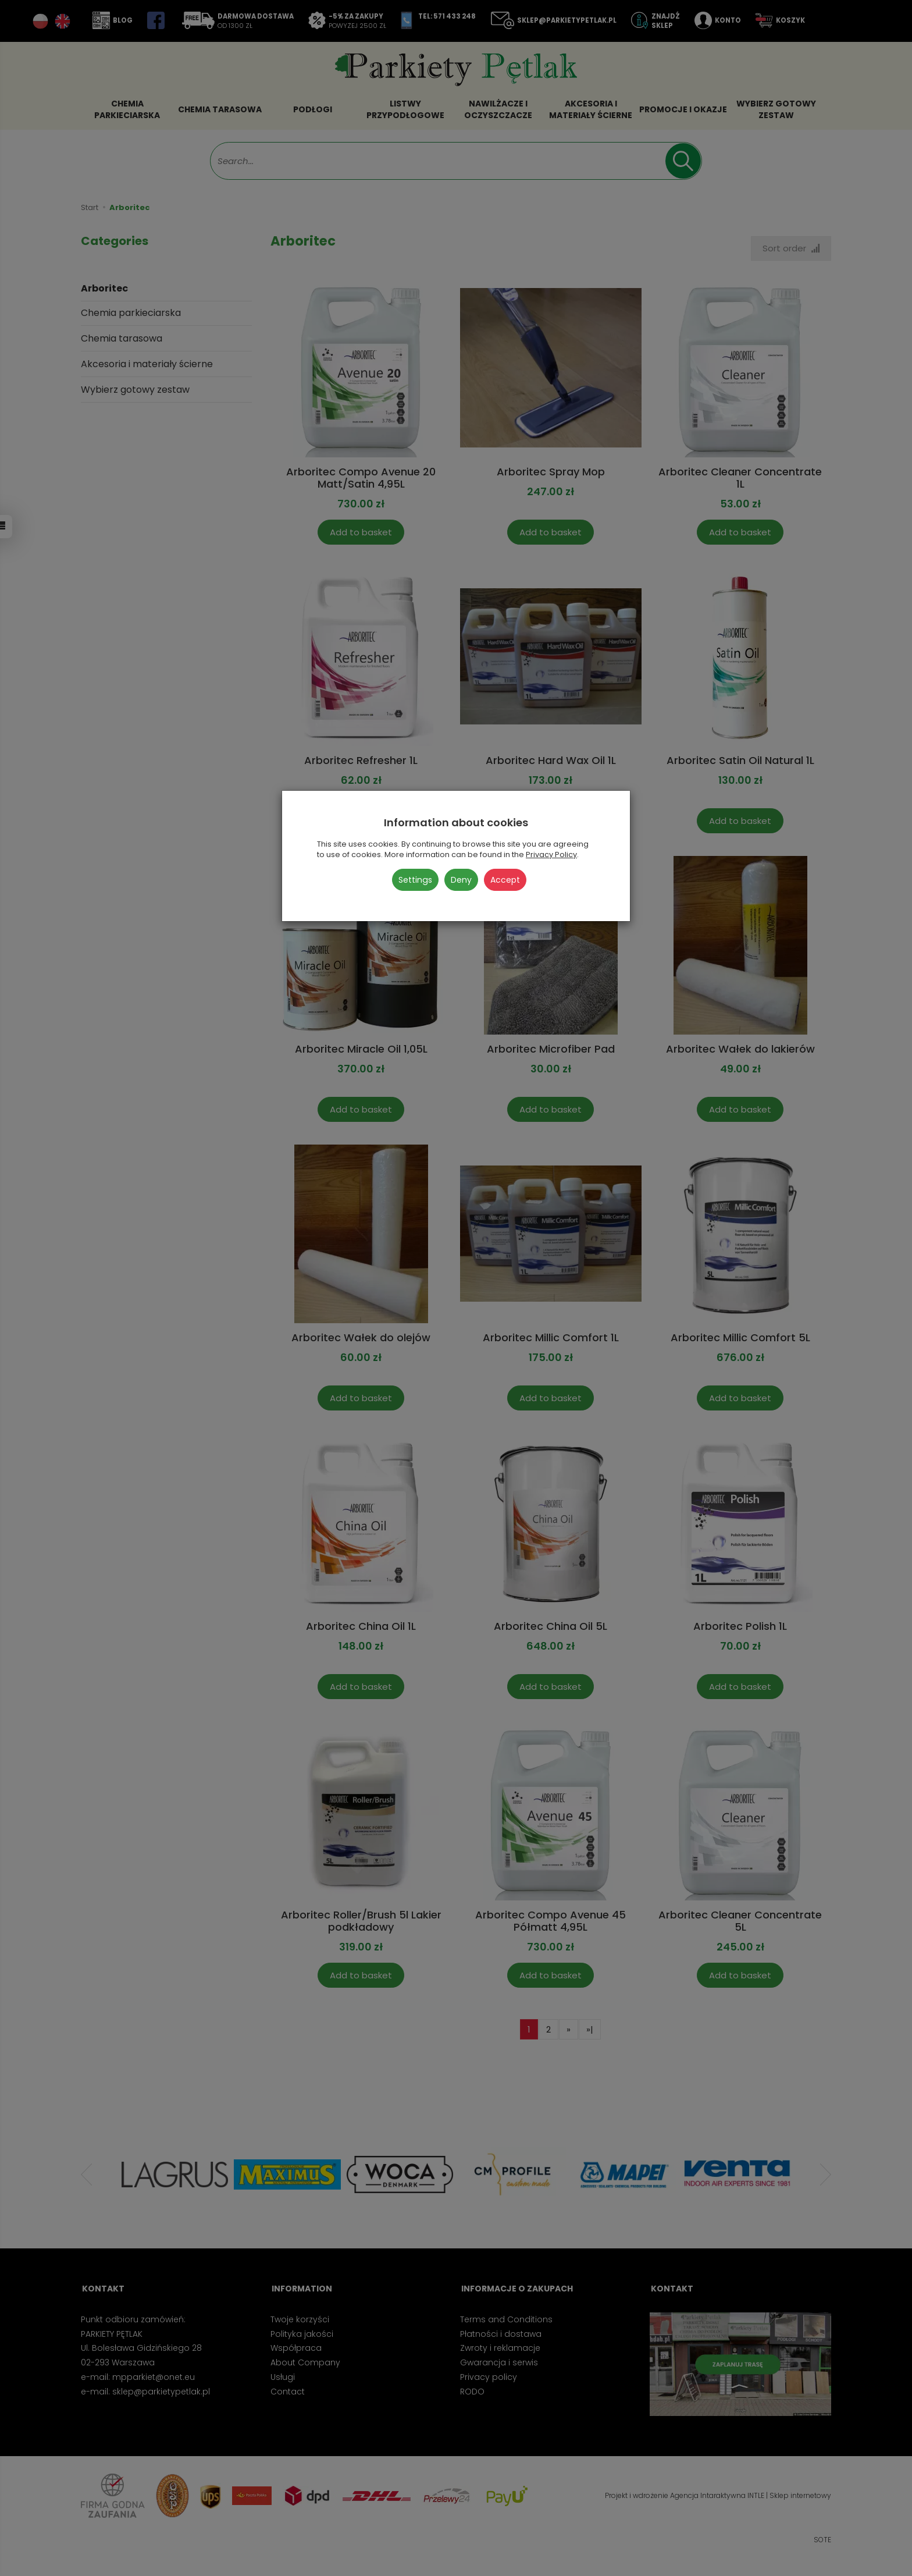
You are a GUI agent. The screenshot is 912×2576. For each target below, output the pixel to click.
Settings (415, 880)
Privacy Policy (551, 854)
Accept (505, 880)
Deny (461, 880)
